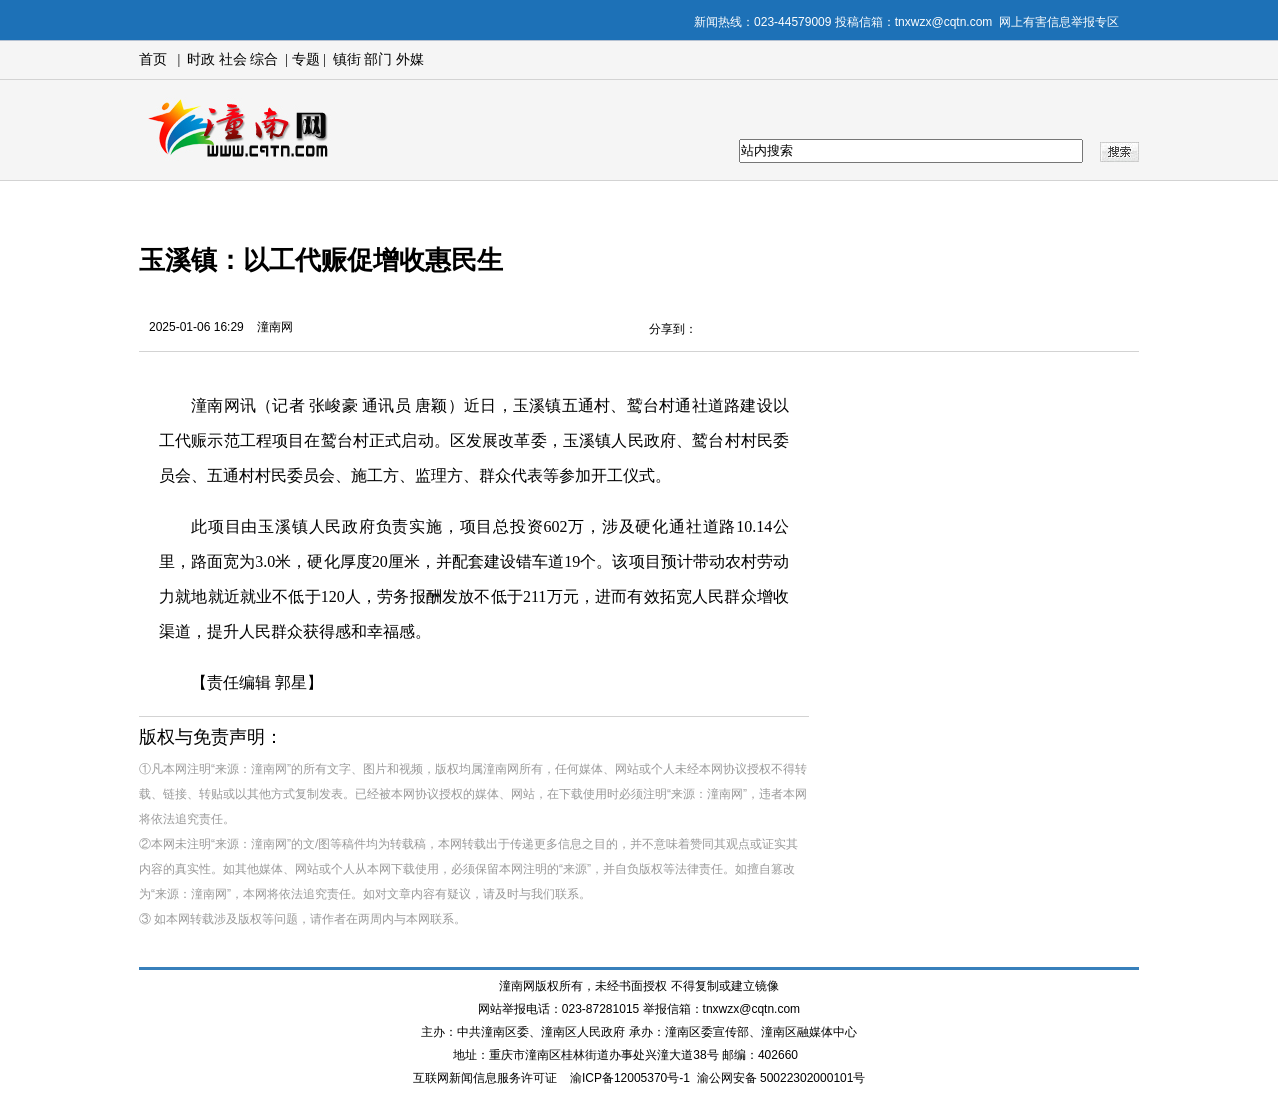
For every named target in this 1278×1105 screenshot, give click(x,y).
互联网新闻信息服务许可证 (485, 1078)
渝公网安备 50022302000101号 (781, 1078)
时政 (201, 59)
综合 (264, 59)
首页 (153, 59)
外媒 (410, 59)
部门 (378, 59)
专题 (304, 59)
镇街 (347, 59)
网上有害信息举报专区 (1059, 22)
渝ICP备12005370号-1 (630, 1078)
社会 (233, 59)
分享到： (673, 329)
